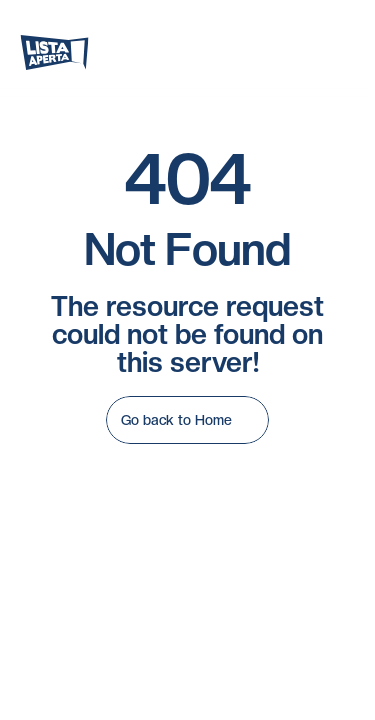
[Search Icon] (195, 52)
